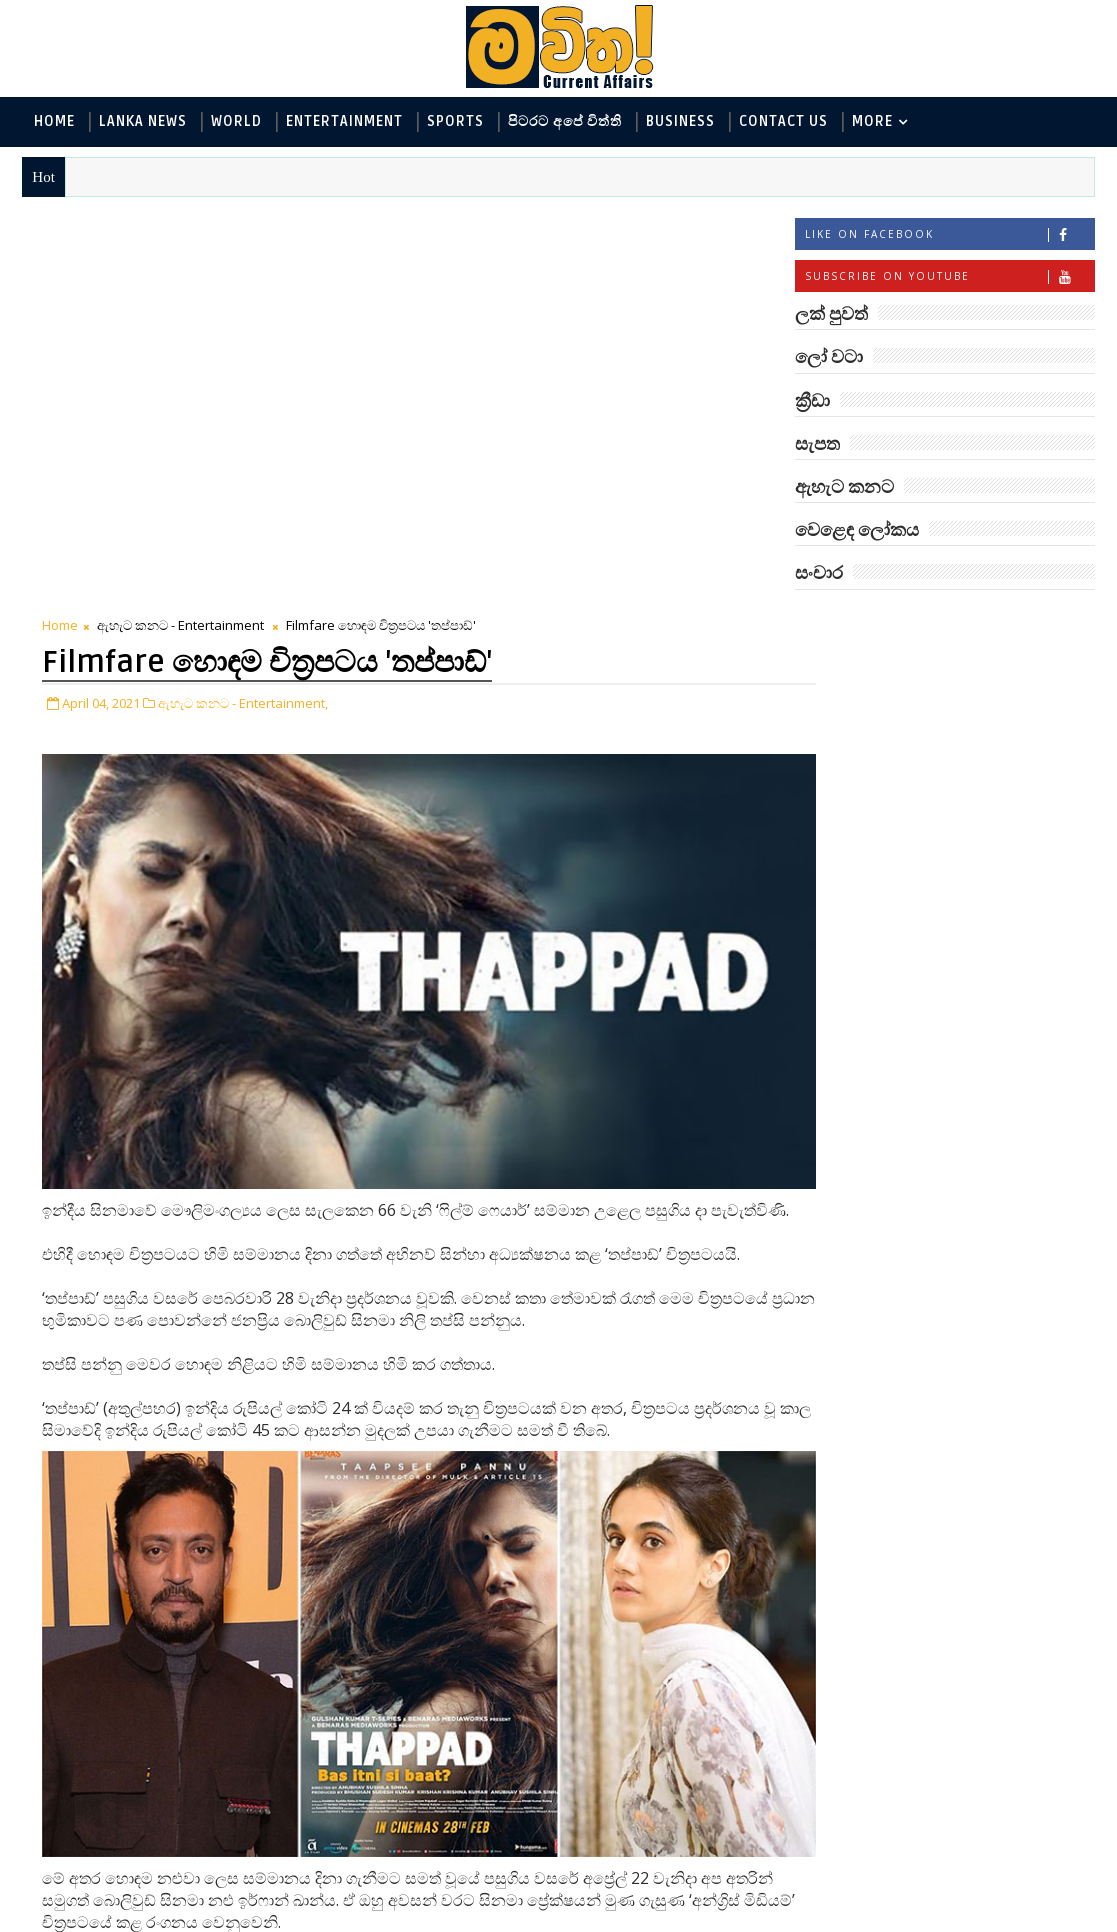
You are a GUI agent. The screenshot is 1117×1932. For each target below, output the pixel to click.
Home (54, 121)
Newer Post (84, 1869)
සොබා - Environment (992, 831)
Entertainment (344, 121)
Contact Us (783, 121)
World (236, 121)
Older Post (695, 1869)
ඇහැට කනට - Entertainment (180, 225)
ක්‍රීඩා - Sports (851, 831)
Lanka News (143, 121)
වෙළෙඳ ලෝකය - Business (891, 864)
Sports (455, 121)
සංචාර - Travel (970, 897)
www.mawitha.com (250, 1919)
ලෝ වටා (1044, 621)
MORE (872, 121)
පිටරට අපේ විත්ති (565, 121)
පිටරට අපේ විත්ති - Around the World (928, 798)
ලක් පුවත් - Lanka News (881, 699)
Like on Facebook (949, 236)
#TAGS (844, 621)
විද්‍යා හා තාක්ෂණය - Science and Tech (928, 765)
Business (680, 121)
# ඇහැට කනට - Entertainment (178, 1692)
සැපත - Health (851, 897)
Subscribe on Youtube (949, 278)
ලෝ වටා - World (860, 666)
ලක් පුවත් (944, 621)
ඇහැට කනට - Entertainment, (243, 301)
